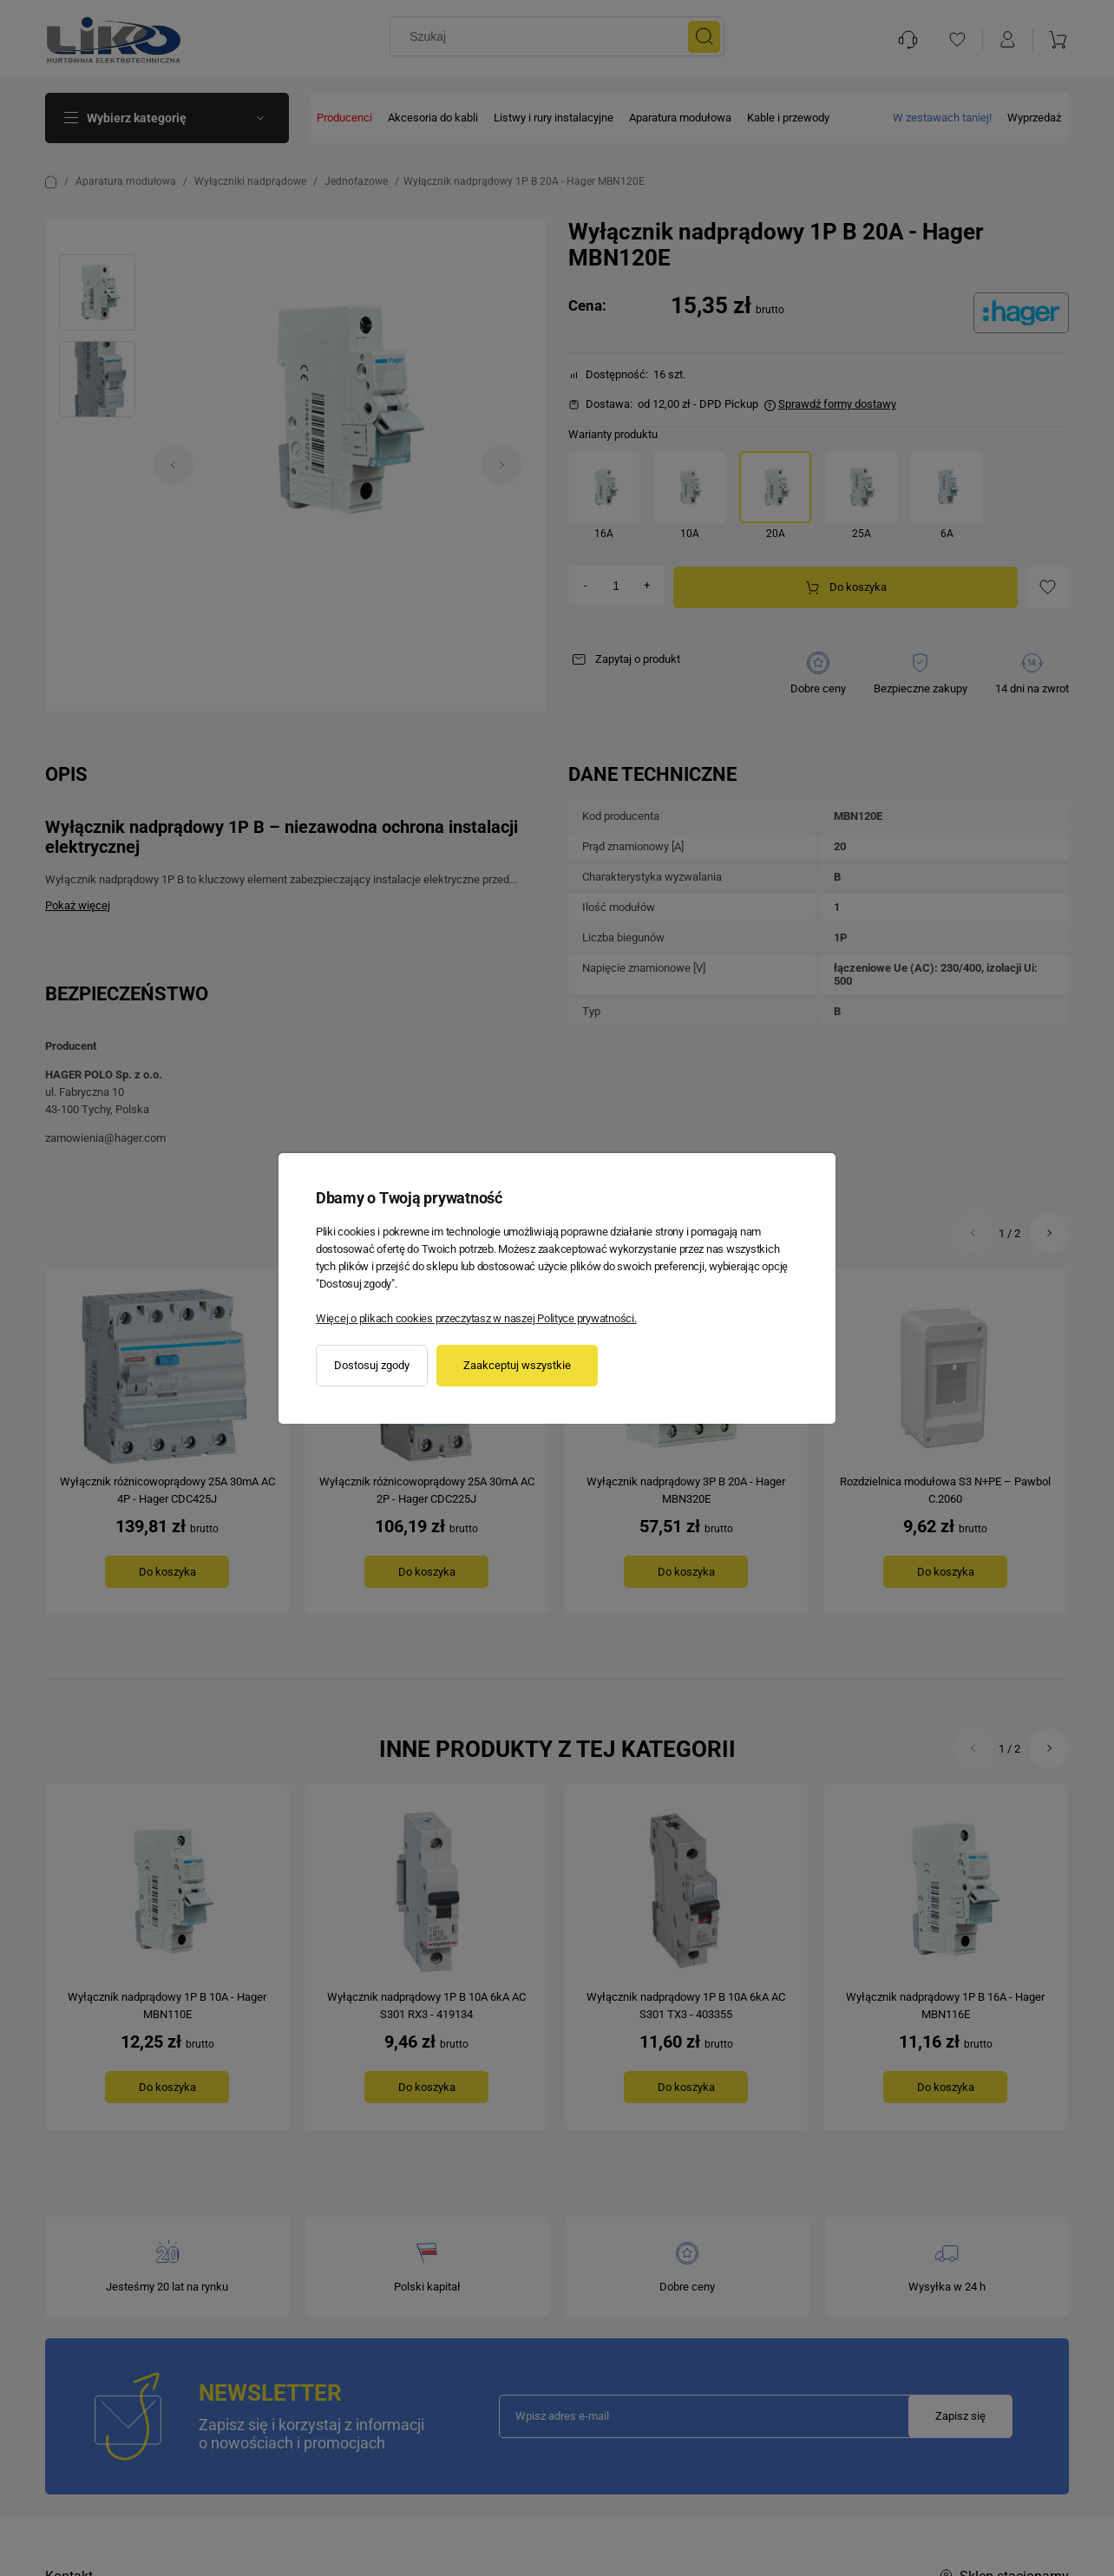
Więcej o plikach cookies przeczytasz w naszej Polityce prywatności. (476, 1318)
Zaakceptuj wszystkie (517, 1365)
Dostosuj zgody (372, 1365)
